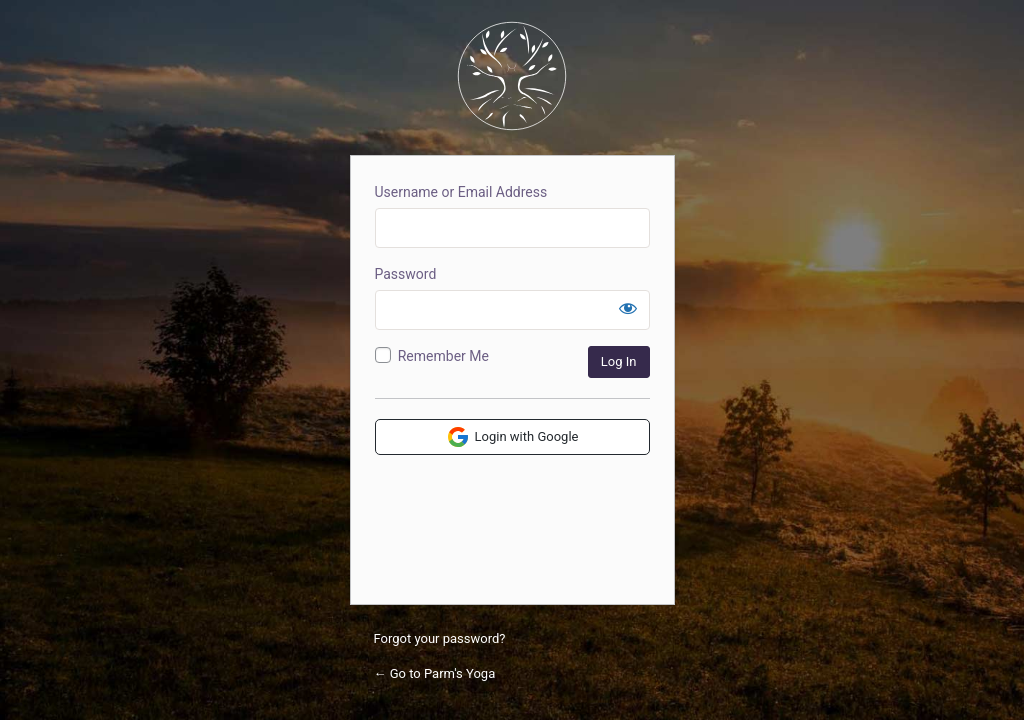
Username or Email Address (461, 192)
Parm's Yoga (512, 76)
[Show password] (628, 308)
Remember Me (443, 356)
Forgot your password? (440, 638)
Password (406, 274)
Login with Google (512, 437)
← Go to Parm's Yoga (435, 673)
